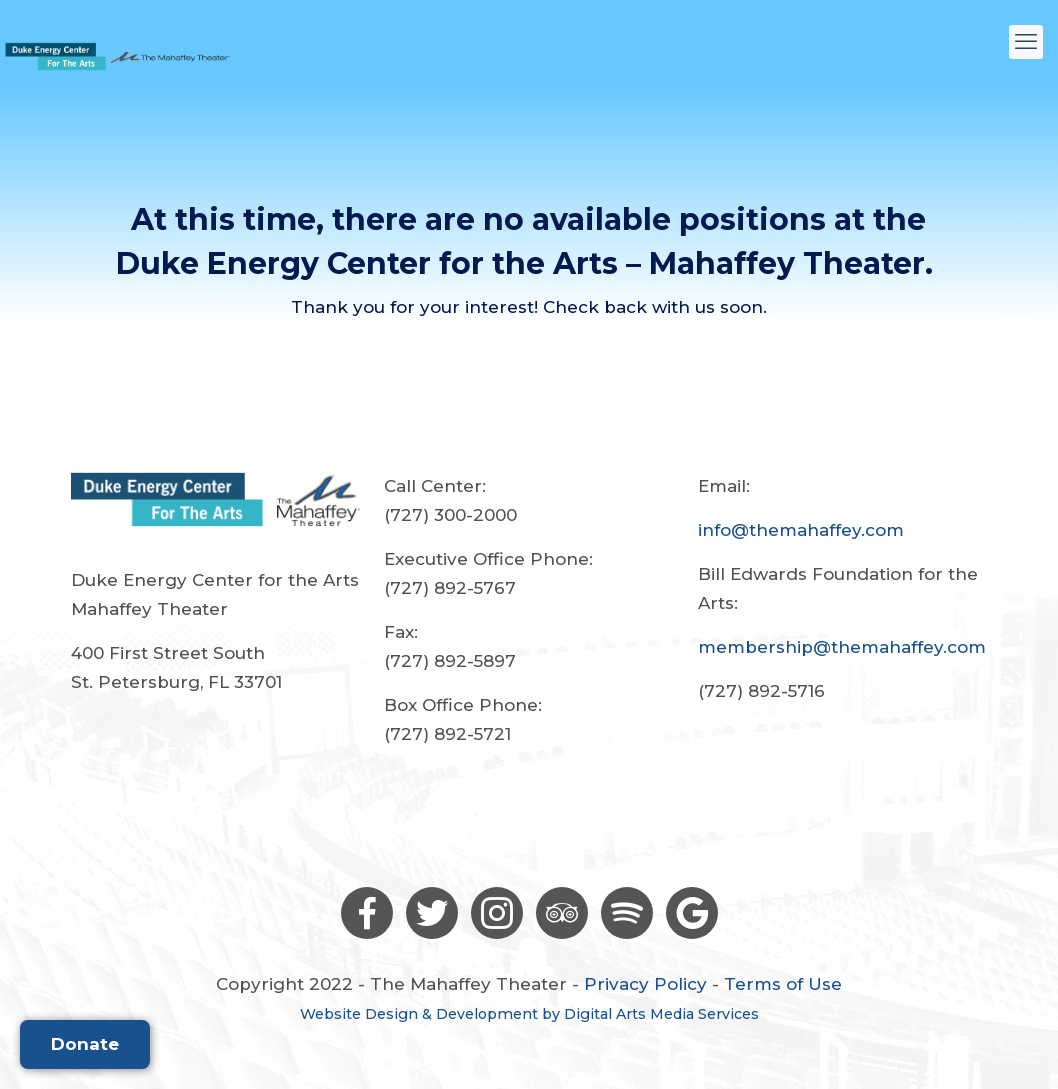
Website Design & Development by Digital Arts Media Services (529, 1014)
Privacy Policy (645, 984)
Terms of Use (783, 984)
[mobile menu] (1026, 42)
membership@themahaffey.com (842, 647)
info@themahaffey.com (801, 530)
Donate (85, 1044)
